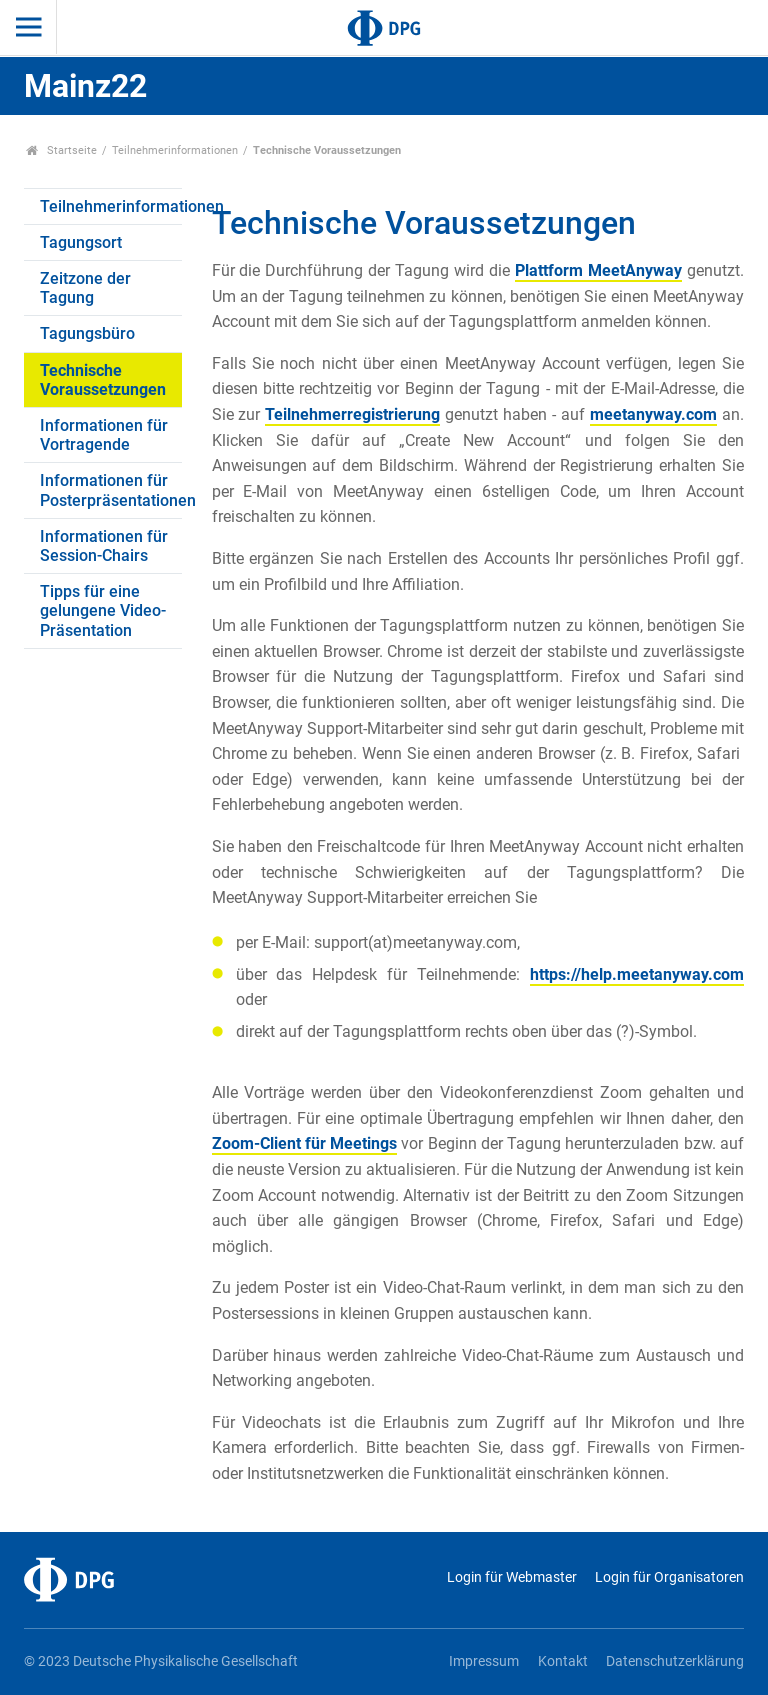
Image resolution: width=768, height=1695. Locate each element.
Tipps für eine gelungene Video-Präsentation (103, 610)
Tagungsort (81, 242)
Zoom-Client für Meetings (305, 1143)
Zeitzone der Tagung (85, 288)
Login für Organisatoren (669, 1577)
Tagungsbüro (87, 333)
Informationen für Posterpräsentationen (111, 490)
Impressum (484, 1661)
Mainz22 (85, 86)
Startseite (61, 150)
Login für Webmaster (512, 1577)
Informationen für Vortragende (104, 435)
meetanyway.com (653, 414)
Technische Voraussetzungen (103, 380)
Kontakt (563, 1661)
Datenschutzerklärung (675, 1661)
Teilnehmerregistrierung (352, 414)
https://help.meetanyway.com (637, 974)
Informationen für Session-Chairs (104, 546)
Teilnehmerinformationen (175, 150)
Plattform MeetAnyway (598, 270)
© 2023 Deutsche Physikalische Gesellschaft (161, 1661)
